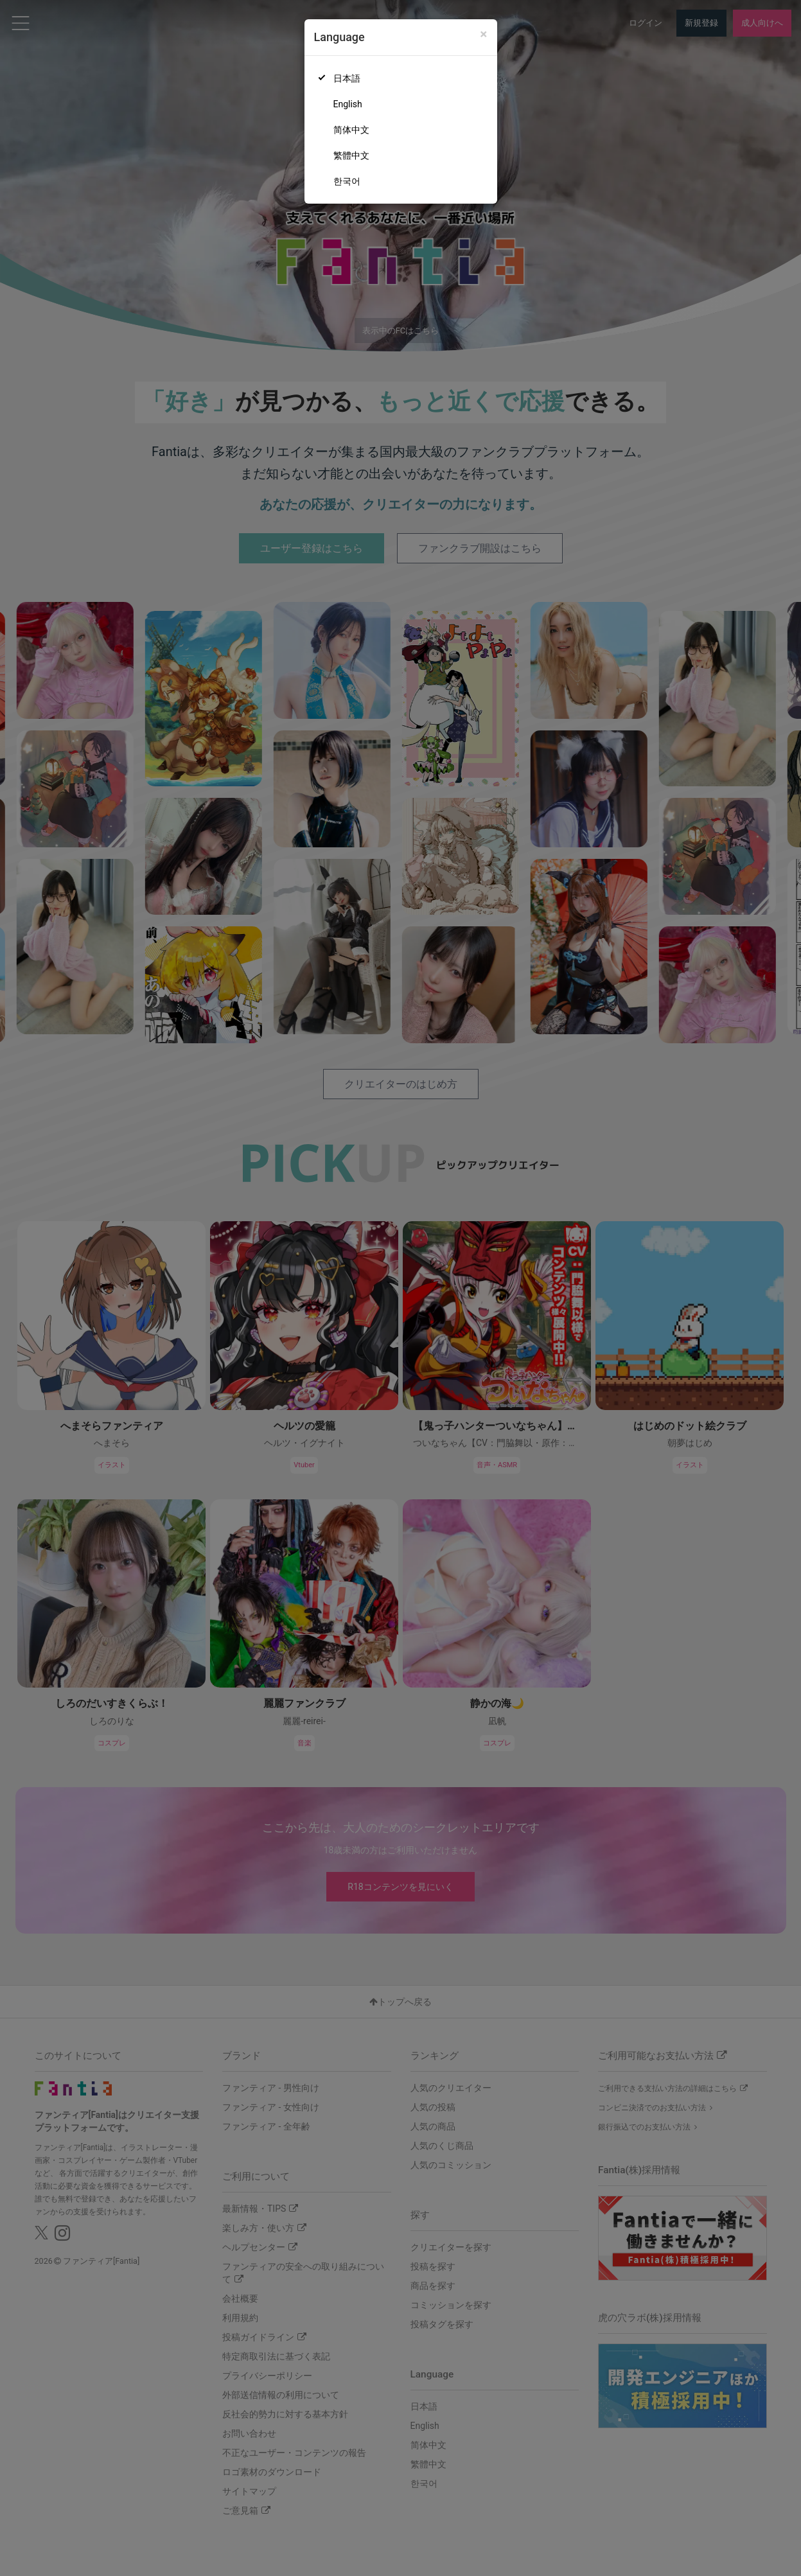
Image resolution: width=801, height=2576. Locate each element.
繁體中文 (351, 155)
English (347, 104)
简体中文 (351, 130)
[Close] (483, 34)
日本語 (346, 78)
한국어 (346, 181)
